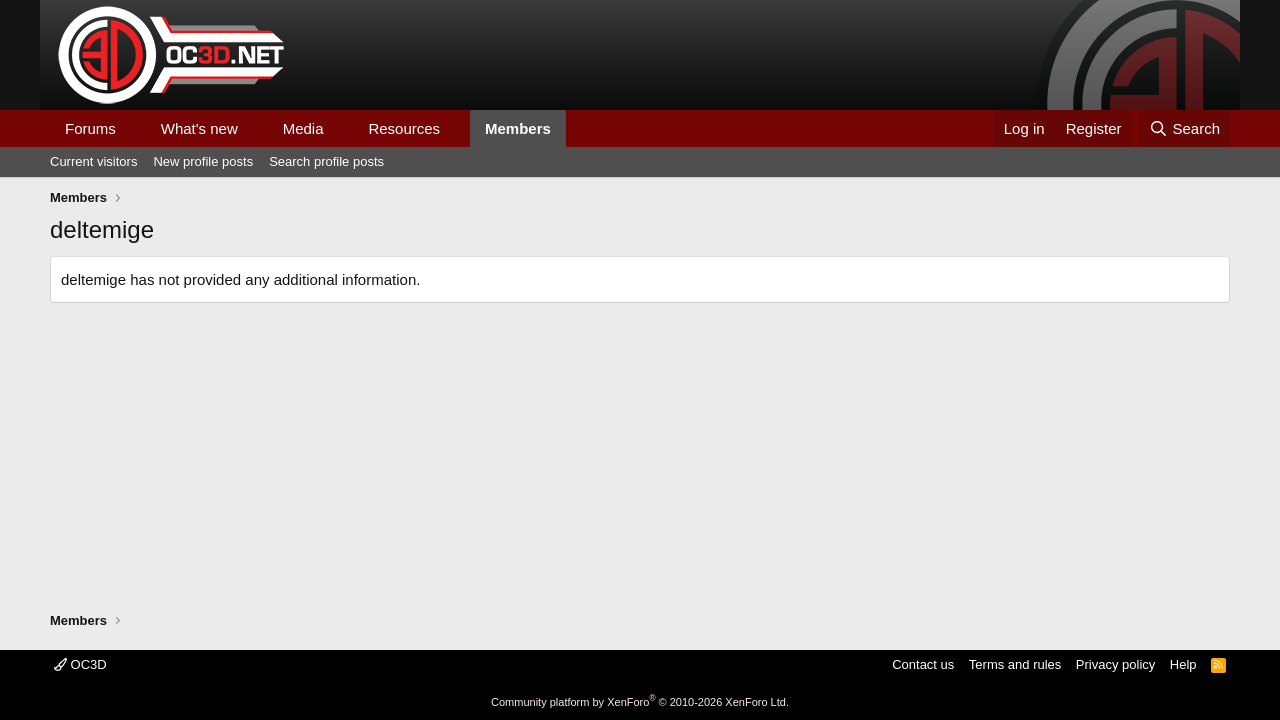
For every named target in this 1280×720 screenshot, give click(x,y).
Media (303, 128)
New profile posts (203, 161)
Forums (90, 128)
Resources (404, 128)
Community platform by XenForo (640, 702)
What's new (199, 128)
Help (1183, 664)
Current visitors (93, 161)
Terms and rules (1015, 664)
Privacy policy (1115, 664)
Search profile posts (326, 161)
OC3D (80, 664)
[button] (132, 128)
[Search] (1184, 128)
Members (518, 128)
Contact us (923, 664)
